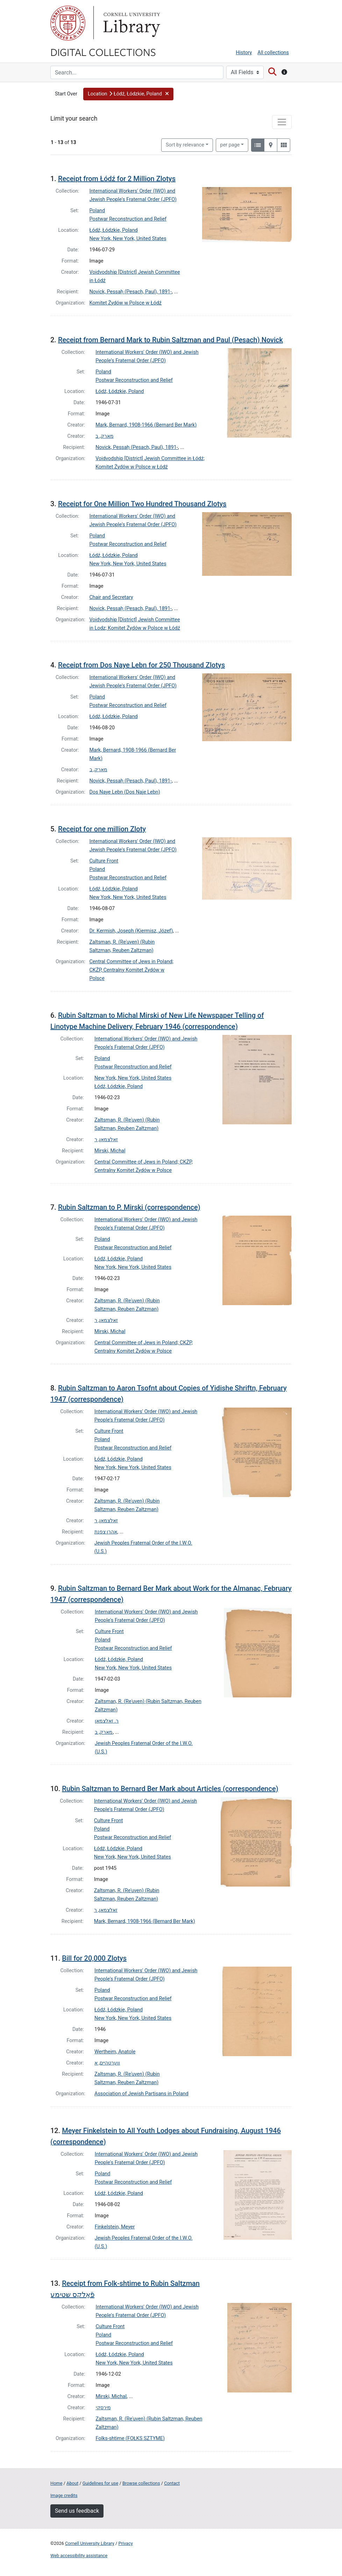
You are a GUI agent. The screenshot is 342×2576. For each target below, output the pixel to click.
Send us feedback (77, 2510)
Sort (185, 145)
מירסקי (103, 2408)
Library (131, 23)
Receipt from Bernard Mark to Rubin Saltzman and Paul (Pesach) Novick (170, 340)
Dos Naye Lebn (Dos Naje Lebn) (125, 792)
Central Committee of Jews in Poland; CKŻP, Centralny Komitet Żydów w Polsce (132, 970)
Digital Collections (103, 51)
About (72, 2483)
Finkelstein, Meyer (115, 2227)
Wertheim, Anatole (114, 2052)
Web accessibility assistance (78, 2555)
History (244, 53)
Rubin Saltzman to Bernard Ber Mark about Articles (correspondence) (170, 1788)
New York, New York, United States (128, 239)
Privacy (125, 2543)
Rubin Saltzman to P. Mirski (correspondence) (129, 1207)
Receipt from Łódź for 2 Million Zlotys (117, 178)
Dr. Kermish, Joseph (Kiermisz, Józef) (131, 931)
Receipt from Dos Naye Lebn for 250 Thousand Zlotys (141, 665)
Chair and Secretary (111, 597)
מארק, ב (104, 436)
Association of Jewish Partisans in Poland (141, 2094)
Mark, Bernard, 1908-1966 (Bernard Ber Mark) (146, 425)
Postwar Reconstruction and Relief (128, 219)
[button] (128, 94)
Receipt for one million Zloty (102, 829)
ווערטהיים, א (107, 2063)
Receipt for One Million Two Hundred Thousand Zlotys (142, 504)
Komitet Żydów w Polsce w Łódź (126, 303)
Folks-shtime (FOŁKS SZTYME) (130, 2438)
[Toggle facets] (282, 122)
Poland (97, 211)
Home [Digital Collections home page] (56, 2483)
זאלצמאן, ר (106, 1140)
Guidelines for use (100, 2483)
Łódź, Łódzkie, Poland (114, 230)
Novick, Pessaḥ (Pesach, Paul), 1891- (131, 292)
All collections (273, 53)
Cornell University (67, 23)
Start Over (66, 94)
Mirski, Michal (109, 1151)
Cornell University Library (89, 2543)
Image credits (64, 2495)
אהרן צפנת (105, 1532)
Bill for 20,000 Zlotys (94, 1958)
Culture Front (104, 861)
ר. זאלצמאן (107, 1721)
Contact (172, 2483)
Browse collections (141, 2483)
